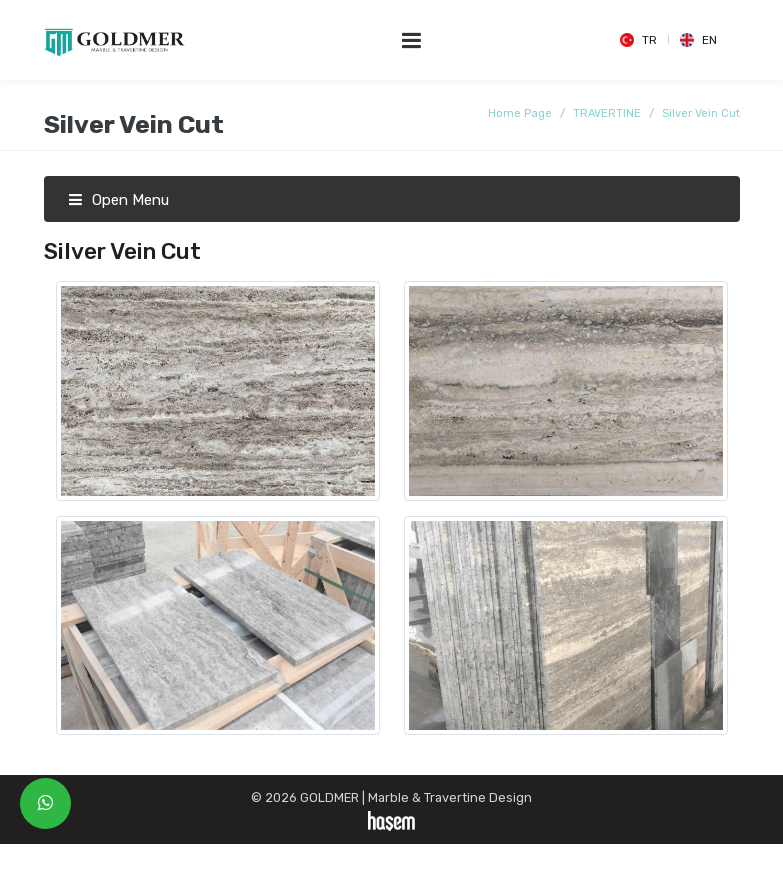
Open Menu (118, 200)
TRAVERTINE (607, 113)
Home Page (520, 113)
